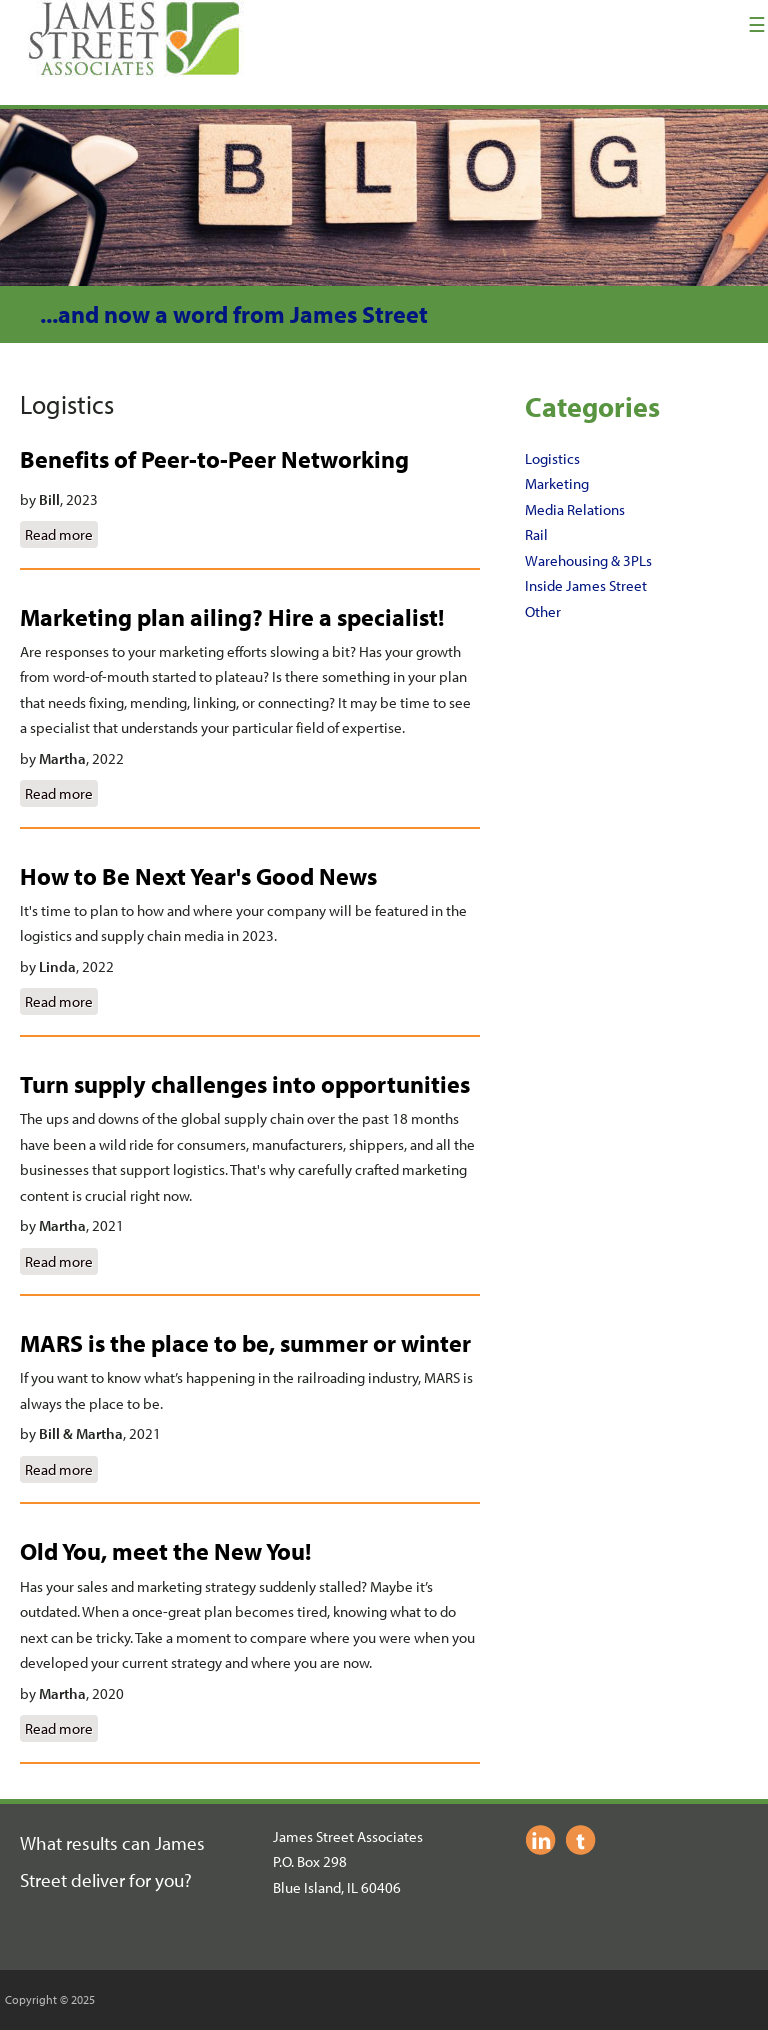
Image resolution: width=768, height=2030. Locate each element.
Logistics (552, 458)
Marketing (557, 483)
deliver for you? (131, 1880)
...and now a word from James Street (234, 314)
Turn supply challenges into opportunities (245, 1084)
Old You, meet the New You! (165, 1551)
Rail (536, 534)
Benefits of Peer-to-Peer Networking (214, 459)
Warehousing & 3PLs (588, 560)
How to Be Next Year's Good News (198, 876)
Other (543, 611)
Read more (61, 533)
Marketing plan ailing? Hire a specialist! (232, 617)
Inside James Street (586, 585)
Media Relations (575, 509)
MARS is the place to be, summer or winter (245, 1343)
